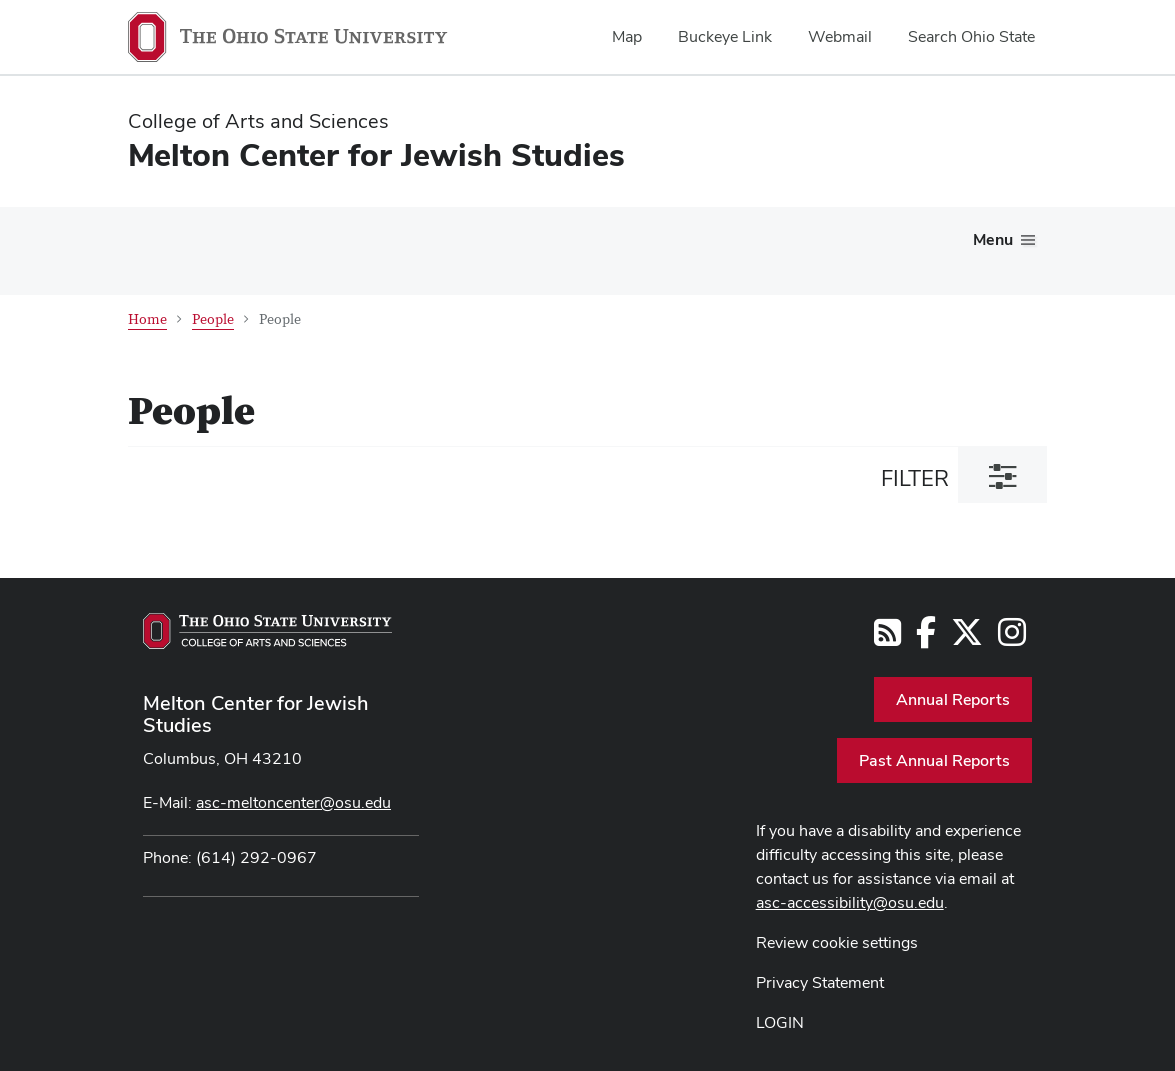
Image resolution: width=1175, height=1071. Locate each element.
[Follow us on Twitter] (967, 638)
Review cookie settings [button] (837, 942)
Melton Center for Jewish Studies (256, 714)
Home (147, 320)
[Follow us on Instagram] (1012, 638)
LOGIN (780, 1022)
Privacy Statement (820, 982)
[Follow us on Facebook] (926, 638)
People (213, 320)
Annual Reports (953, 699)
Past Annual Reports (934, 760)
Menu (993, 239)
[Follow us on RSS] (887, 638)
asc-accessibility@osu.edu (850, 902)
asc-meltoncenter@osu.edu (293, 802)
